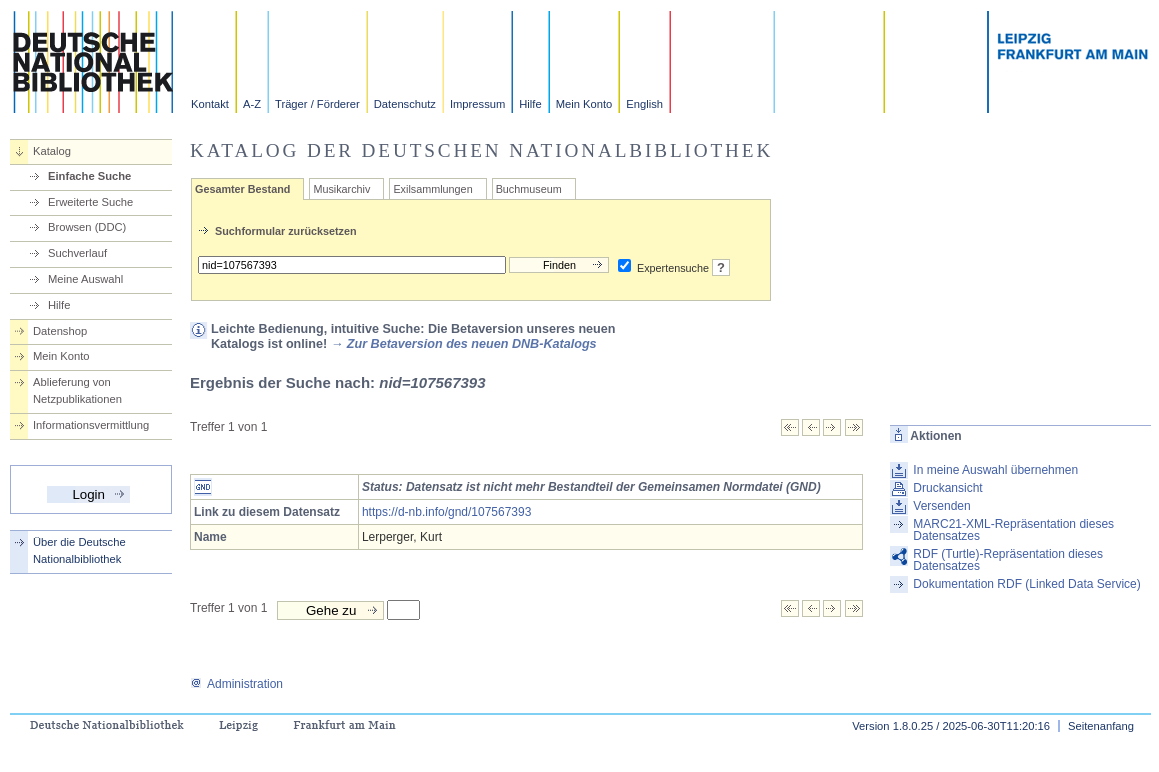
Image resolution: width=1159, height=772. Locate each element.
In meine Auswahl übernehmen (995, 470)
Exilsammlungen (432, 189)
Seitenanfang (1101, 726)
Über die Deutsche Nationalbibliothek (79, 550)
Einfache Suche (89, 176)
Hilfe (530, 104)
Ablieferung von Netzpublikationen (77, 390)
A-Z (252, 104)
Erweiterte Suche (90, 202)
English (644, 104)
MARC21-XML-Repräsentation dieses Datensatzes (1013, 530)
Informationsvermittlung (91, 425)
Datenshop (60, 331)
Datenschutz (405, 104)
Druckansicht (947, 488)
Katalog (52, 151)
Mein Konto (584, 104)
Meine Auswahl (85, 279)
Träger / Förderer (317, 104)
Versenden (941, 506)
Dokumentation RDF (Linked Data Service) (1026, 584)
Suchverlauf (77, 253)
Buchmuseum (529, 189)
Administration (236, 684)
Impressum (477, 104)
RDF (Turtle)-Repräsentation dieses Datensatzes (1008, 560)
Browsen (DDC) (87, 227)
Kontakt (210, 104)
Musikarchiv (341, 189)
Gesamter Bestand (242, 189)
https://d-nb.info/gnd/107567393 (446, 512)
